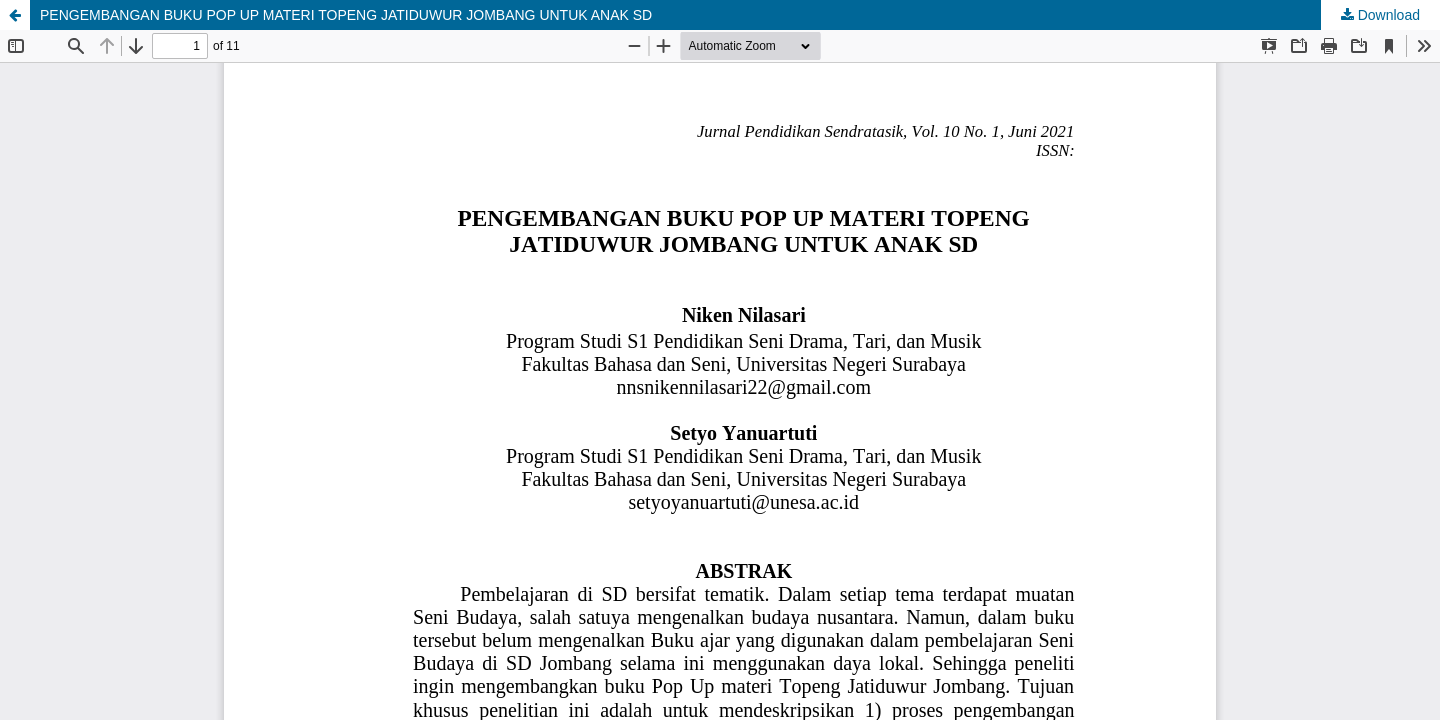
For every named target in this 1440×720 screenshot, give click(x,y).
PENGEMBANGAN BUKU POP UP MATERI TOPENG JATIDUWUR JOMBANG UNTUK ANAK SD (346, 15)
